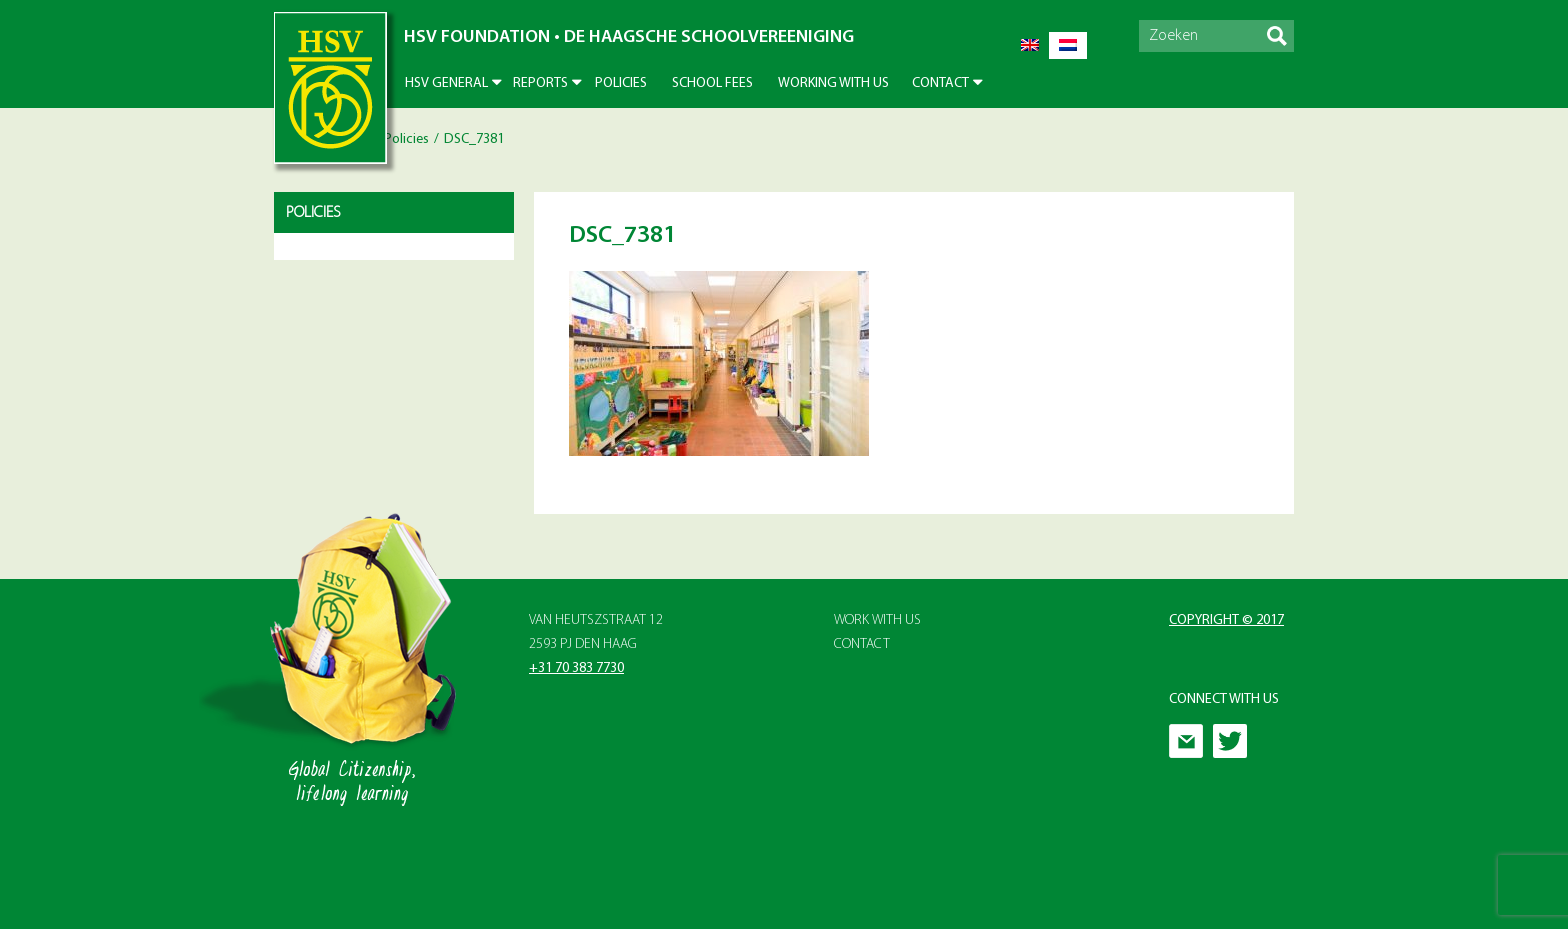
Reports (540, 83)
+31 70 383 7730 (576, 668)
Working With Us (833, 83)
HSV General (446, 83)
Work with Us (877, 620)
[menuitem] (1030, 45)
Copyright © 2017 (1226, 620)
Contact (940, 83)
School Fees (712, 83)
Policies (621, 83)
